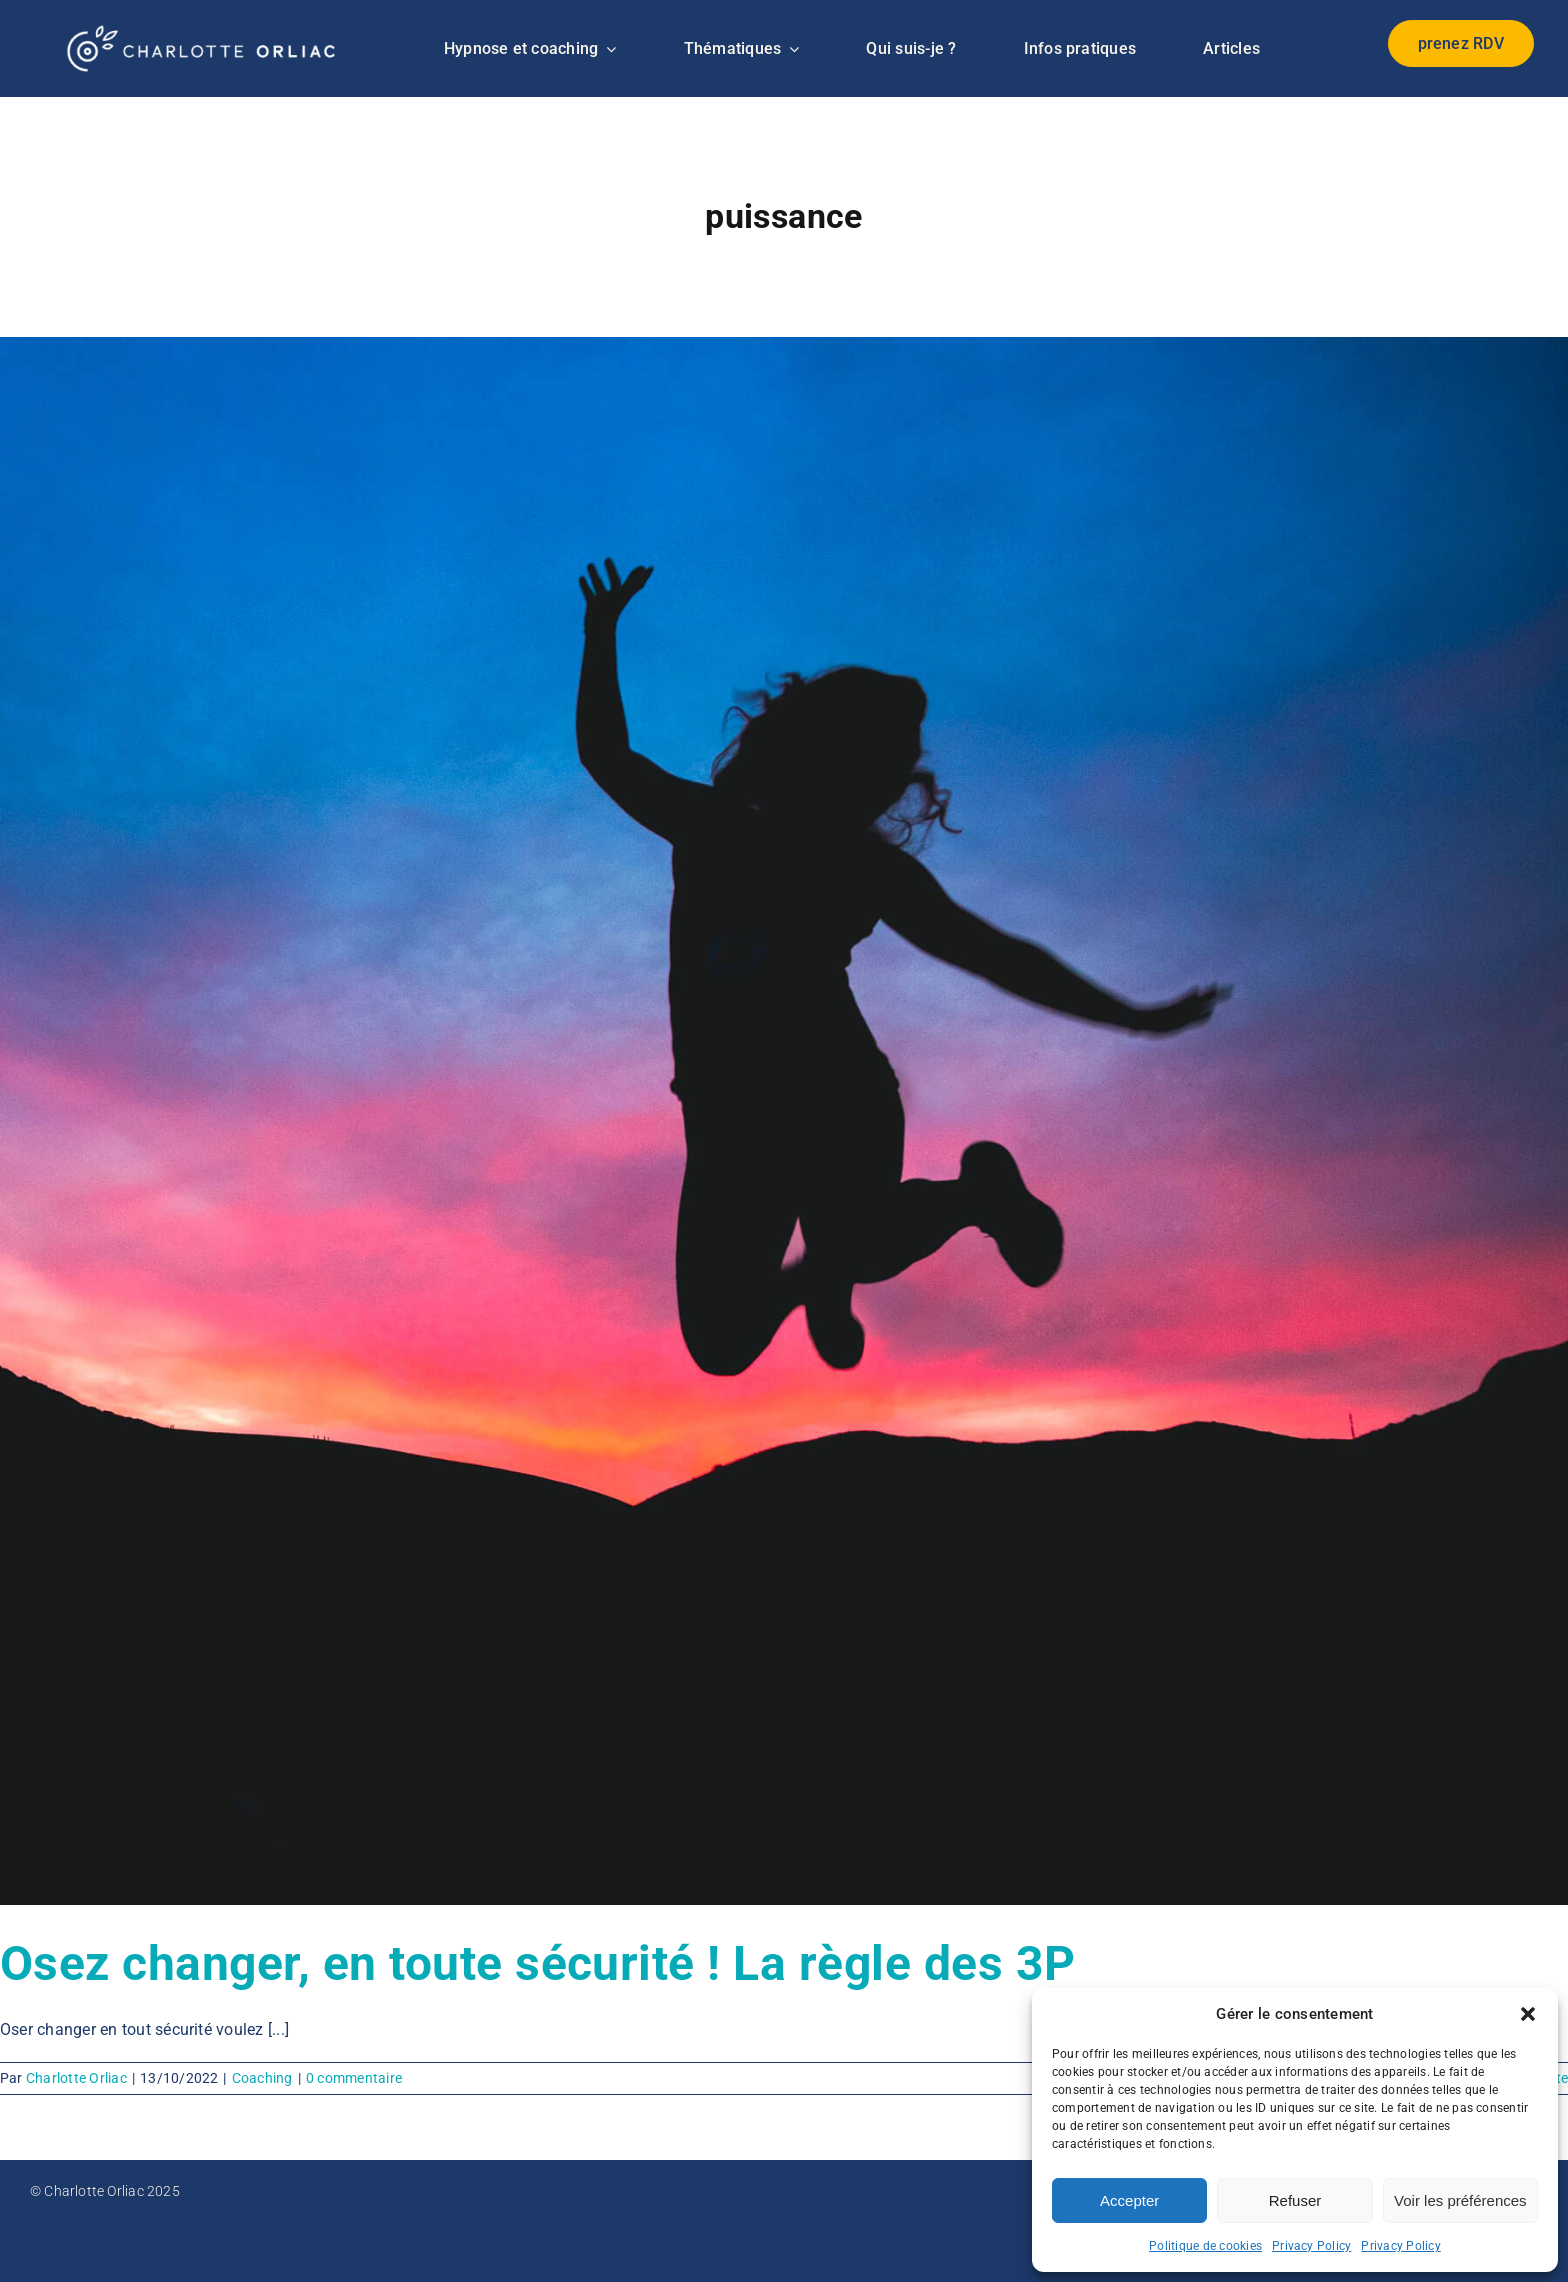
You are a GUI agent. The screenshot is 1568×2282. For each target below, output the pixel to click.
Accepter (1129, 2200)
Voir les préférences (1460, 2200)
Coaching (262, 2078)
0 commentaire (354, 2078)
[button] (1528, 2014)
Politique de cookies (1205, 2246)
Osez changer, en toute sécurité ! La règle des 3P (538, 1963)
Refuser (1295, 2200)
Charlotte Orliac (76, 2078)
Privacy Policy (1311, 2246)
